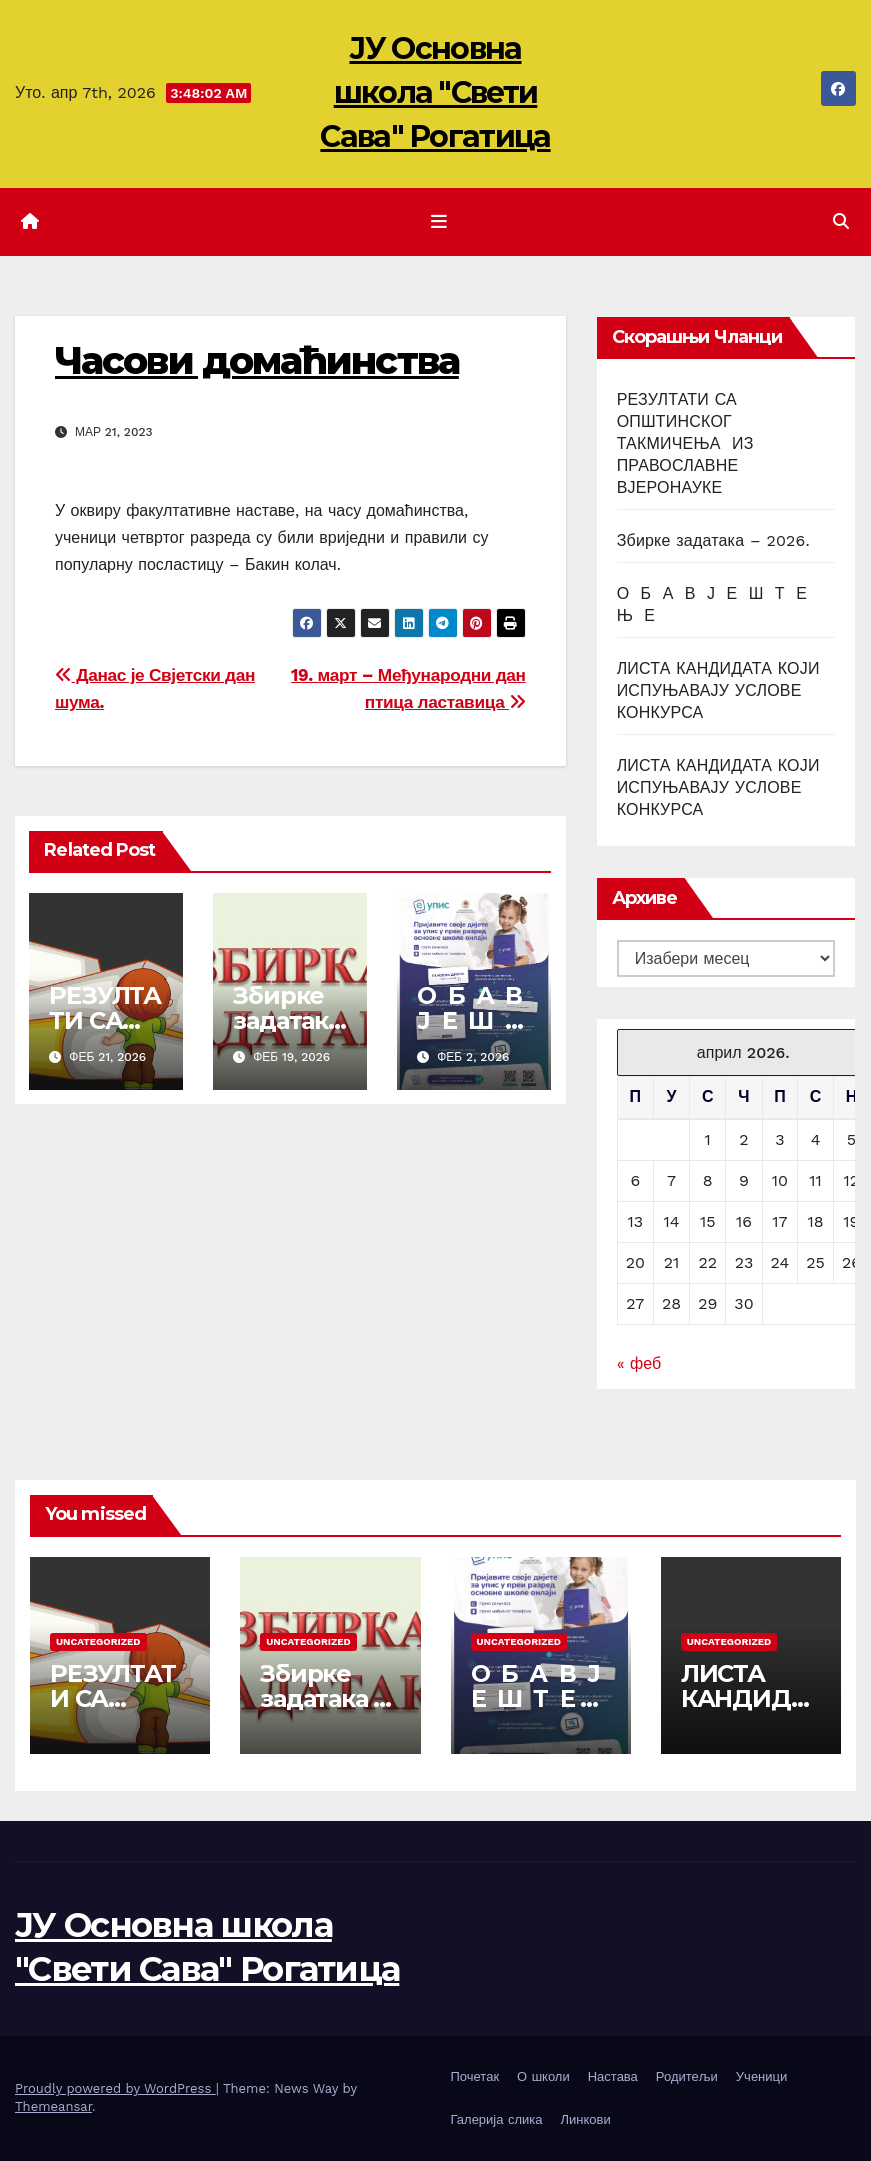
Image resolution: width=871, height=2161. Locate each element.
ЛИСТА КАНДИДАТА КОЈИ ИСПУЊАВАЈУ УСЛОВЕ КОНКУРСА (718, 690)
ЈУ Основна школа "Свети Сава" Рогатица (435, 92)
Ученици (761, 2076)
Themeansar (53, 2106)
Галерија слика (497, 2119)
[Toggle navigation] (439, 222)
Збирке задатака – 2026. (286, 1020)
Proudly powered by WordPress (115, 2088)
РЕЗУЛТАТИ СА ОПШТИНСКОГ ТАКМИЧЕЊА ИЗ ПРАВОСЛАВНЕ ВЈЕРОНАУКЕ (685, 443)
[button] (841, 221)
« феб (639, 1363)
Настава (613, 2076)
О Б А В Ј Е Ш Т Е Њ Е (472, 1020)
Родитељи (687, 2076)
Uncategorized (98, 1641)
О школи (543, 2076)
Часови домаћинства (257, 360)
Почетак (475, 2076)
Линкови (585, 2119)
